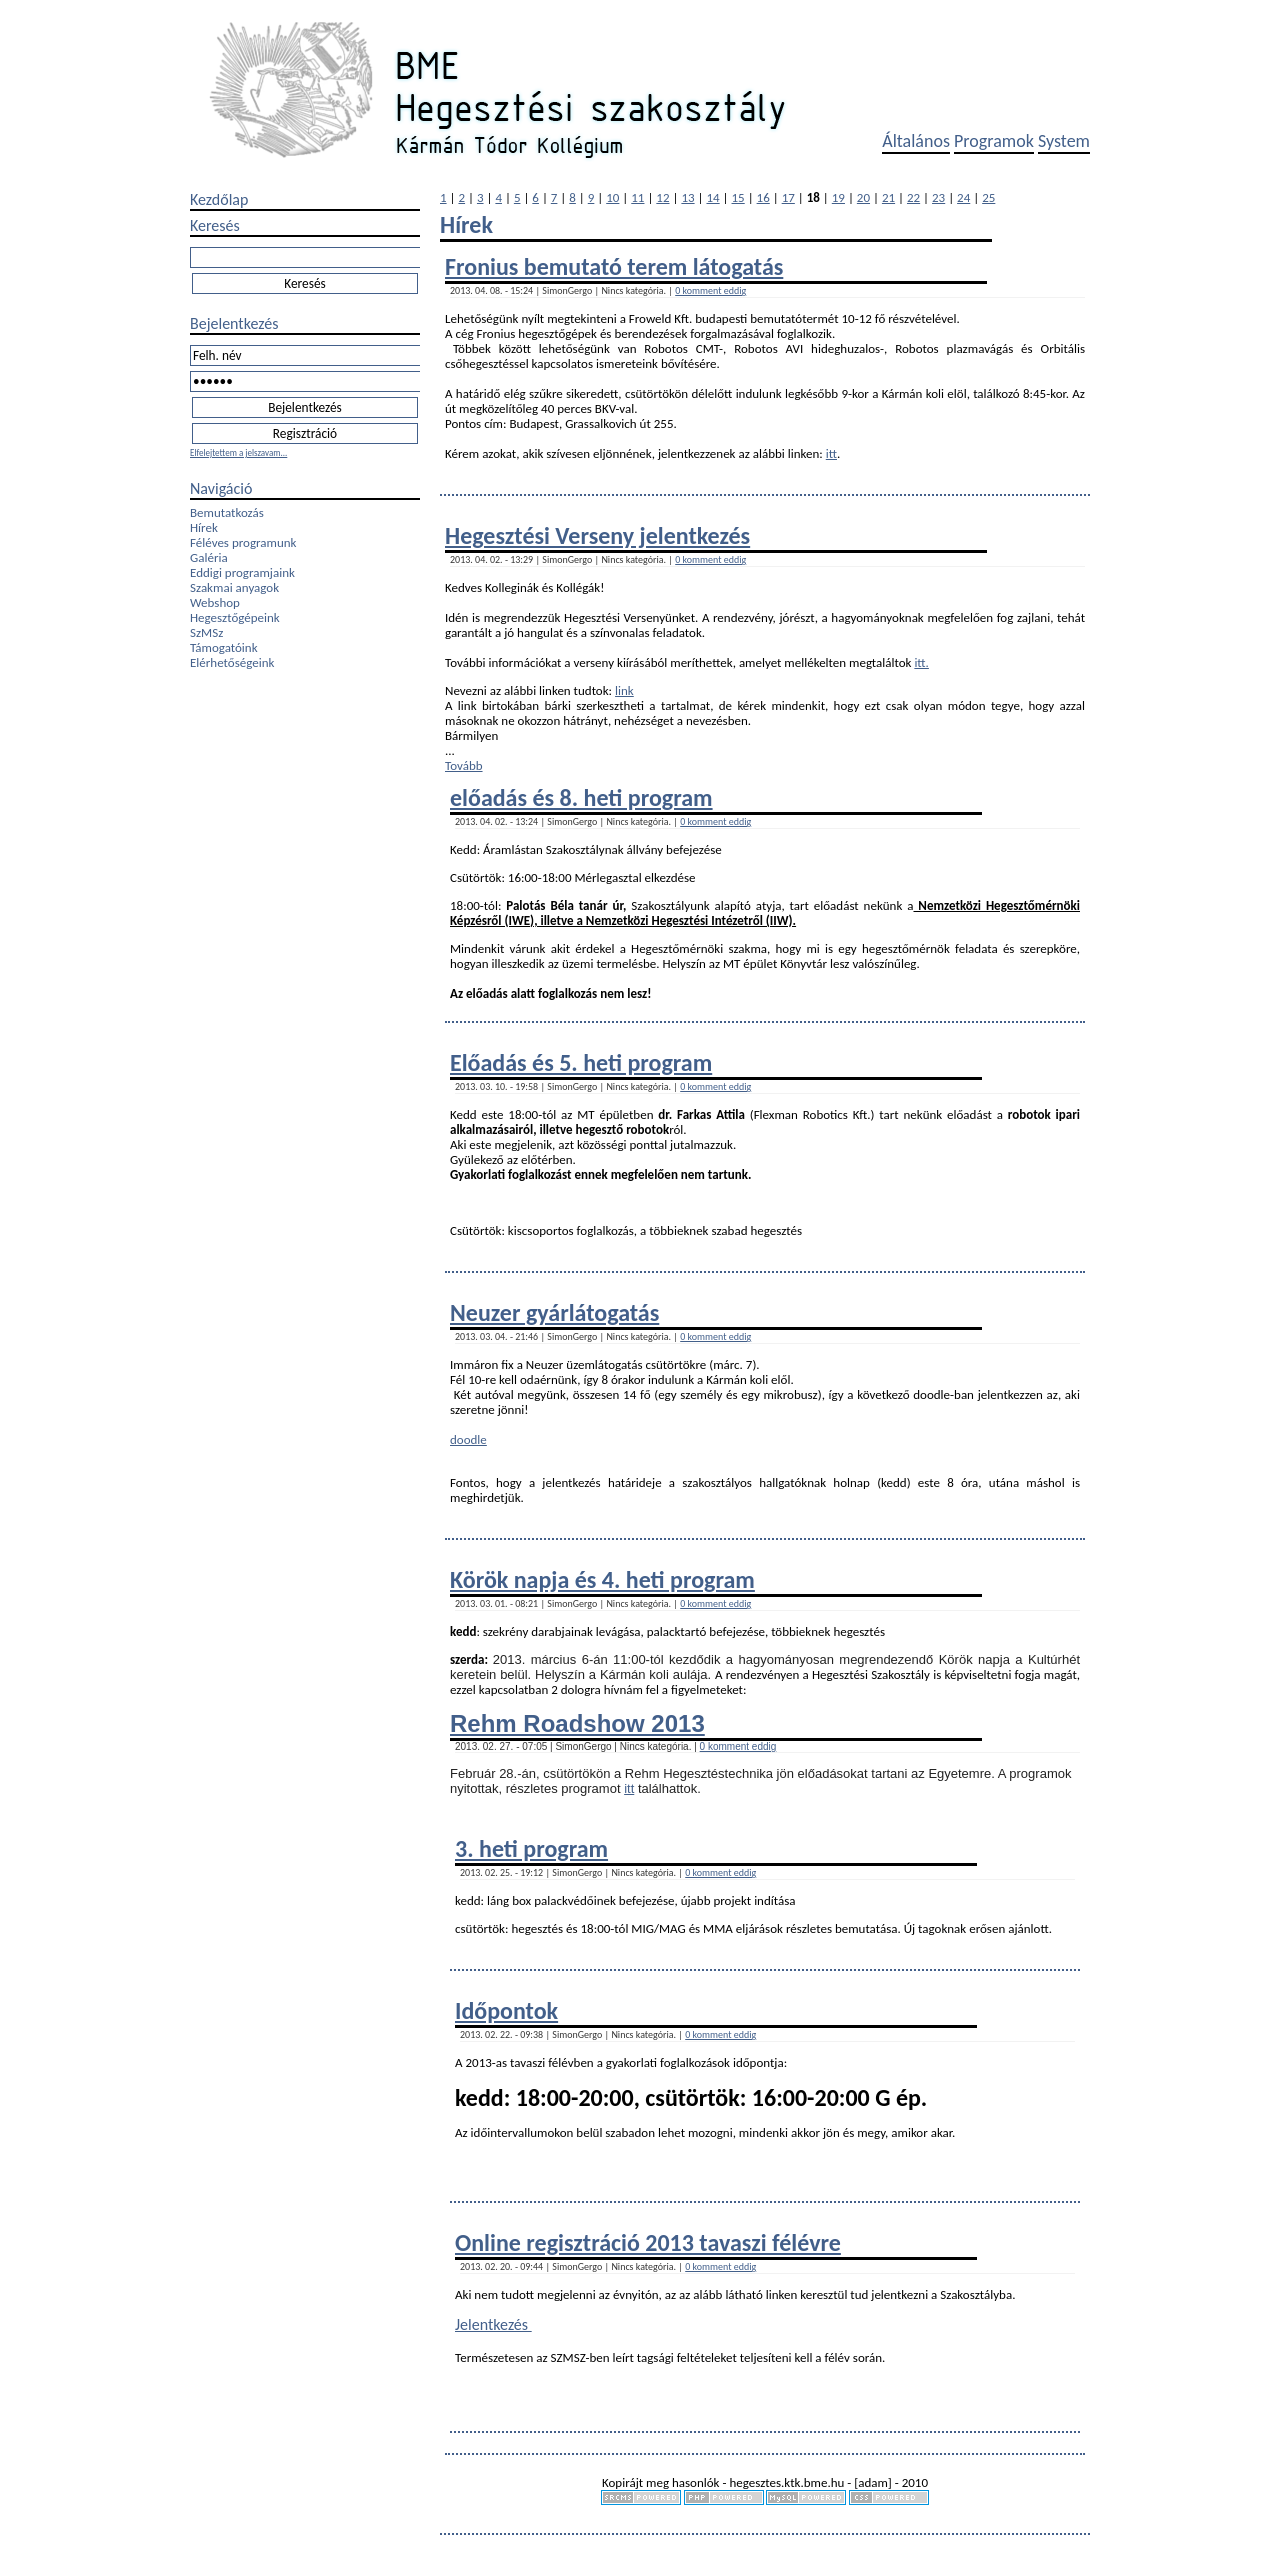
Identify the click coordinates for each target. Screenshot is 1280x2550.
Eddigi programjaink (242, 572)
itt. (921, 662)
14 (712, 197)
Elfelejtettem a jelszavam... (238, 452)
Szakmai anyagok (234, 587)
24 (963, 197)
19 (838, 197)
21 (888, 197)
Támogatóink (224, 647)
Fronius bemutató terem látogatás (614, 266)
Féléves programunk (243, 542)
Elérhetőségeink (232, 662)
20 (863, 197)
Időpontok (506, 2010)
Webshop (215, 602)
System (1064, 141)
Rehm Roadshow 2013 (577, 1723)
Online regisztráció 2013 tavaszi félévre (648, 2242)
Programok (994, 141)
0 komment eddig (710, 290)
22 (913, 197)
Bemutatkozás (227, 512)
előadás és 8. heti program (581, 797)
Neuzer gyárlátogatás (554, 1312)
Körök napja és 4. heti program (602, 1579)
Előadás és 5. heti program (581, 1062)
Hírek (204, 527)
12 (662, 197)
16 (763, 197)
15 (738, 197)
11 (637, 197)
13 (687, 197)
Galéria (209, 557)
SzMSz (206, 632)
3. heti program (531, 1848)
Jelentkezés (493, 2324)
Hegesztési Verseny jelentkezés (597, 535)
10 (612, 197)
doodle (468, 1439)
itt (831, 453)
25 (988, 197)
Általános (916, 141)
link (624, 690)
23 (938, 197)
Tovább (464, 765)
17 (788, 197)
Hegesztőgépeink (235, 617)
